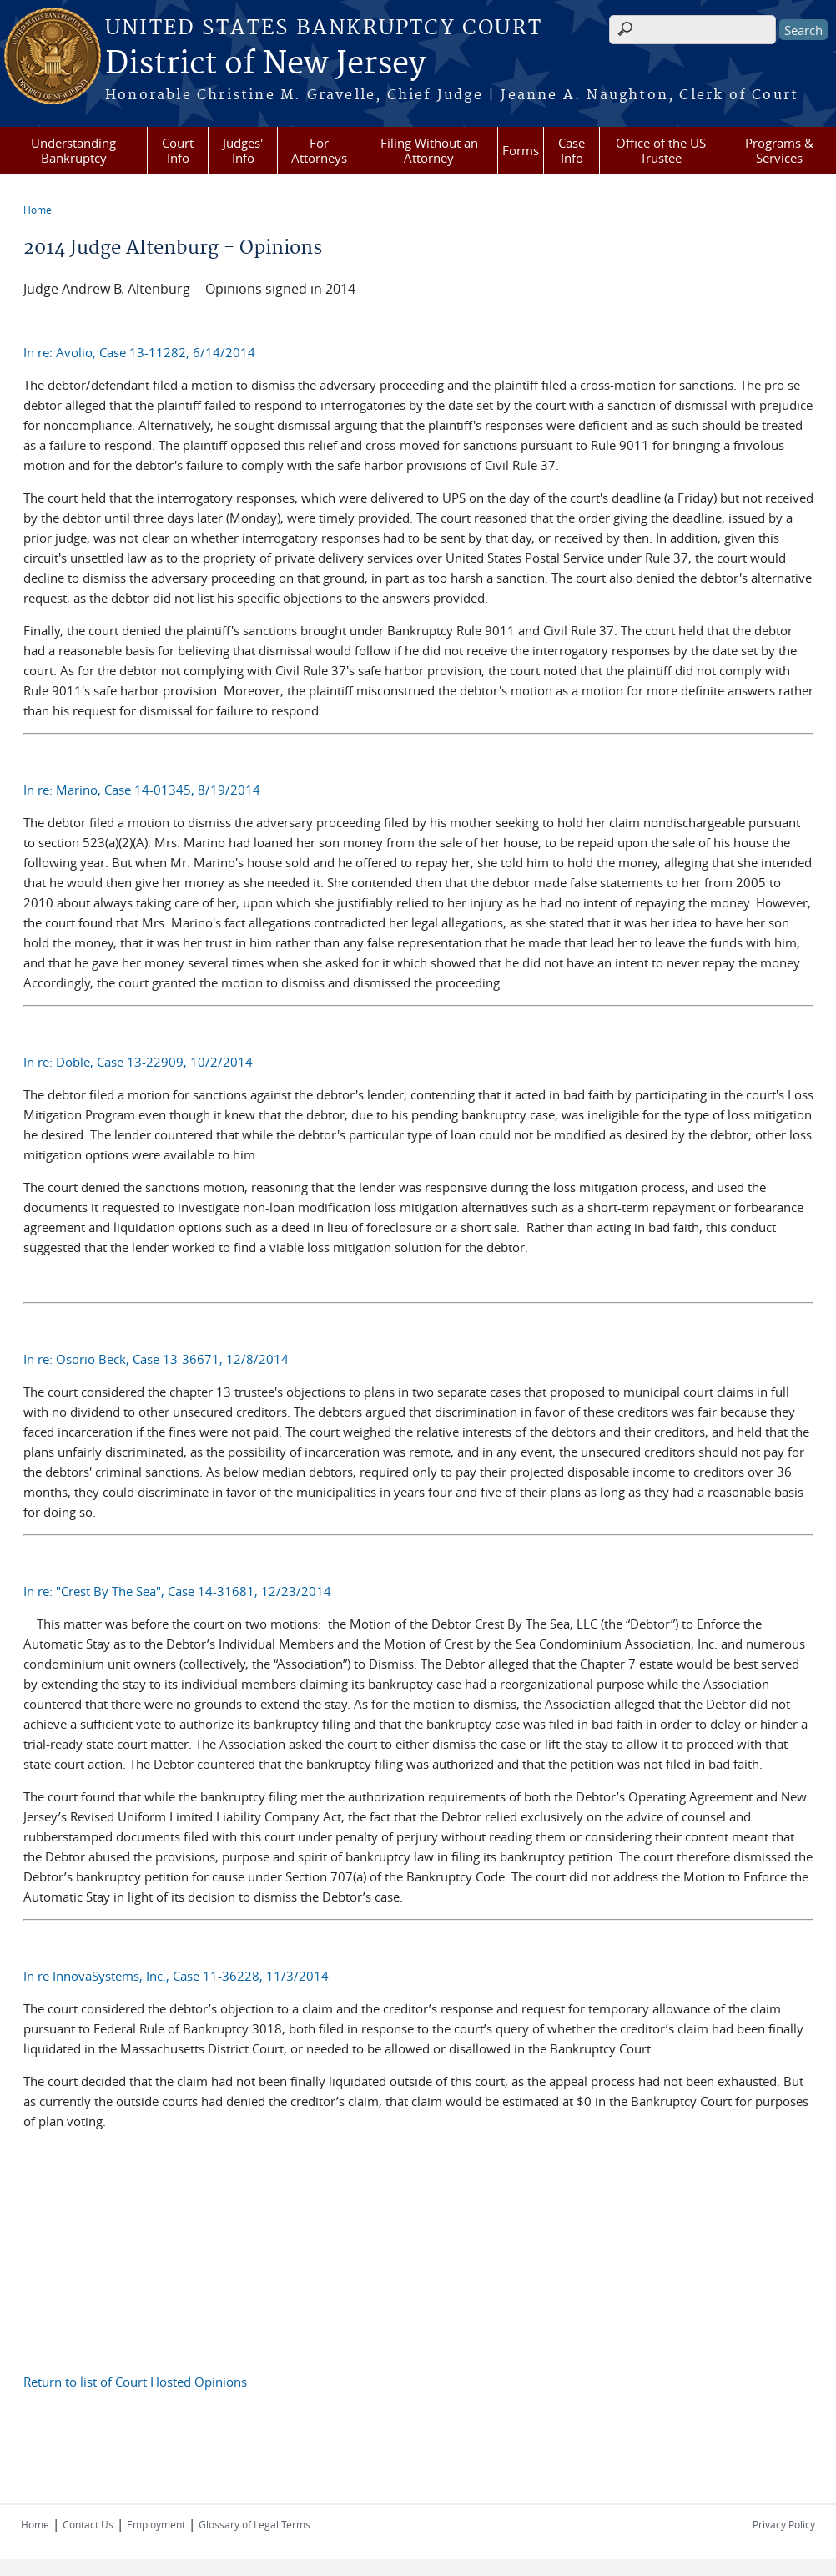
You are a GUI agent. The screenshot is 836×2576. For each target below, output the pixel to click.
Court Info (178, 150)
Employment (156, 2524)
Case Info (571, 150)
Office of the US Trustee (661, 150)
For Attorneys (319, 150)
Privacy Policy (784, 2524)
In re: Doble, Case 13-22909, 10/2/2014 (138, 1061)
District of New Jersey (265, 64)
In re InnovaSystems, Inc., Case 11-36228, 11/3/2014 (176, 1975)
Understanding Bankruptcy (73, 150)
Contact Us (88, 2524)
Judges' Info (243, 150)
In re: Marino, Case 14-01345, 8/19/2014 (141, 789)
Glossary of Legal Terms (254, 2524)
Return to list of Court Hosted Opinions (135, 2381)
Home (37, 209)
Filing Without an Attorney (429, 150)
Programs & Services (779, 150)
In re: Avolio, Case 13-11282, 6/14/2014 (139, 352)
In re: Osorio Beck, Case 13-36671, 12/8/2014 (156, 1359)
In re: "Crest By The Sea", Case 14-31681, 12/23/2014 (177, 1591)
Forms (520, 150)
